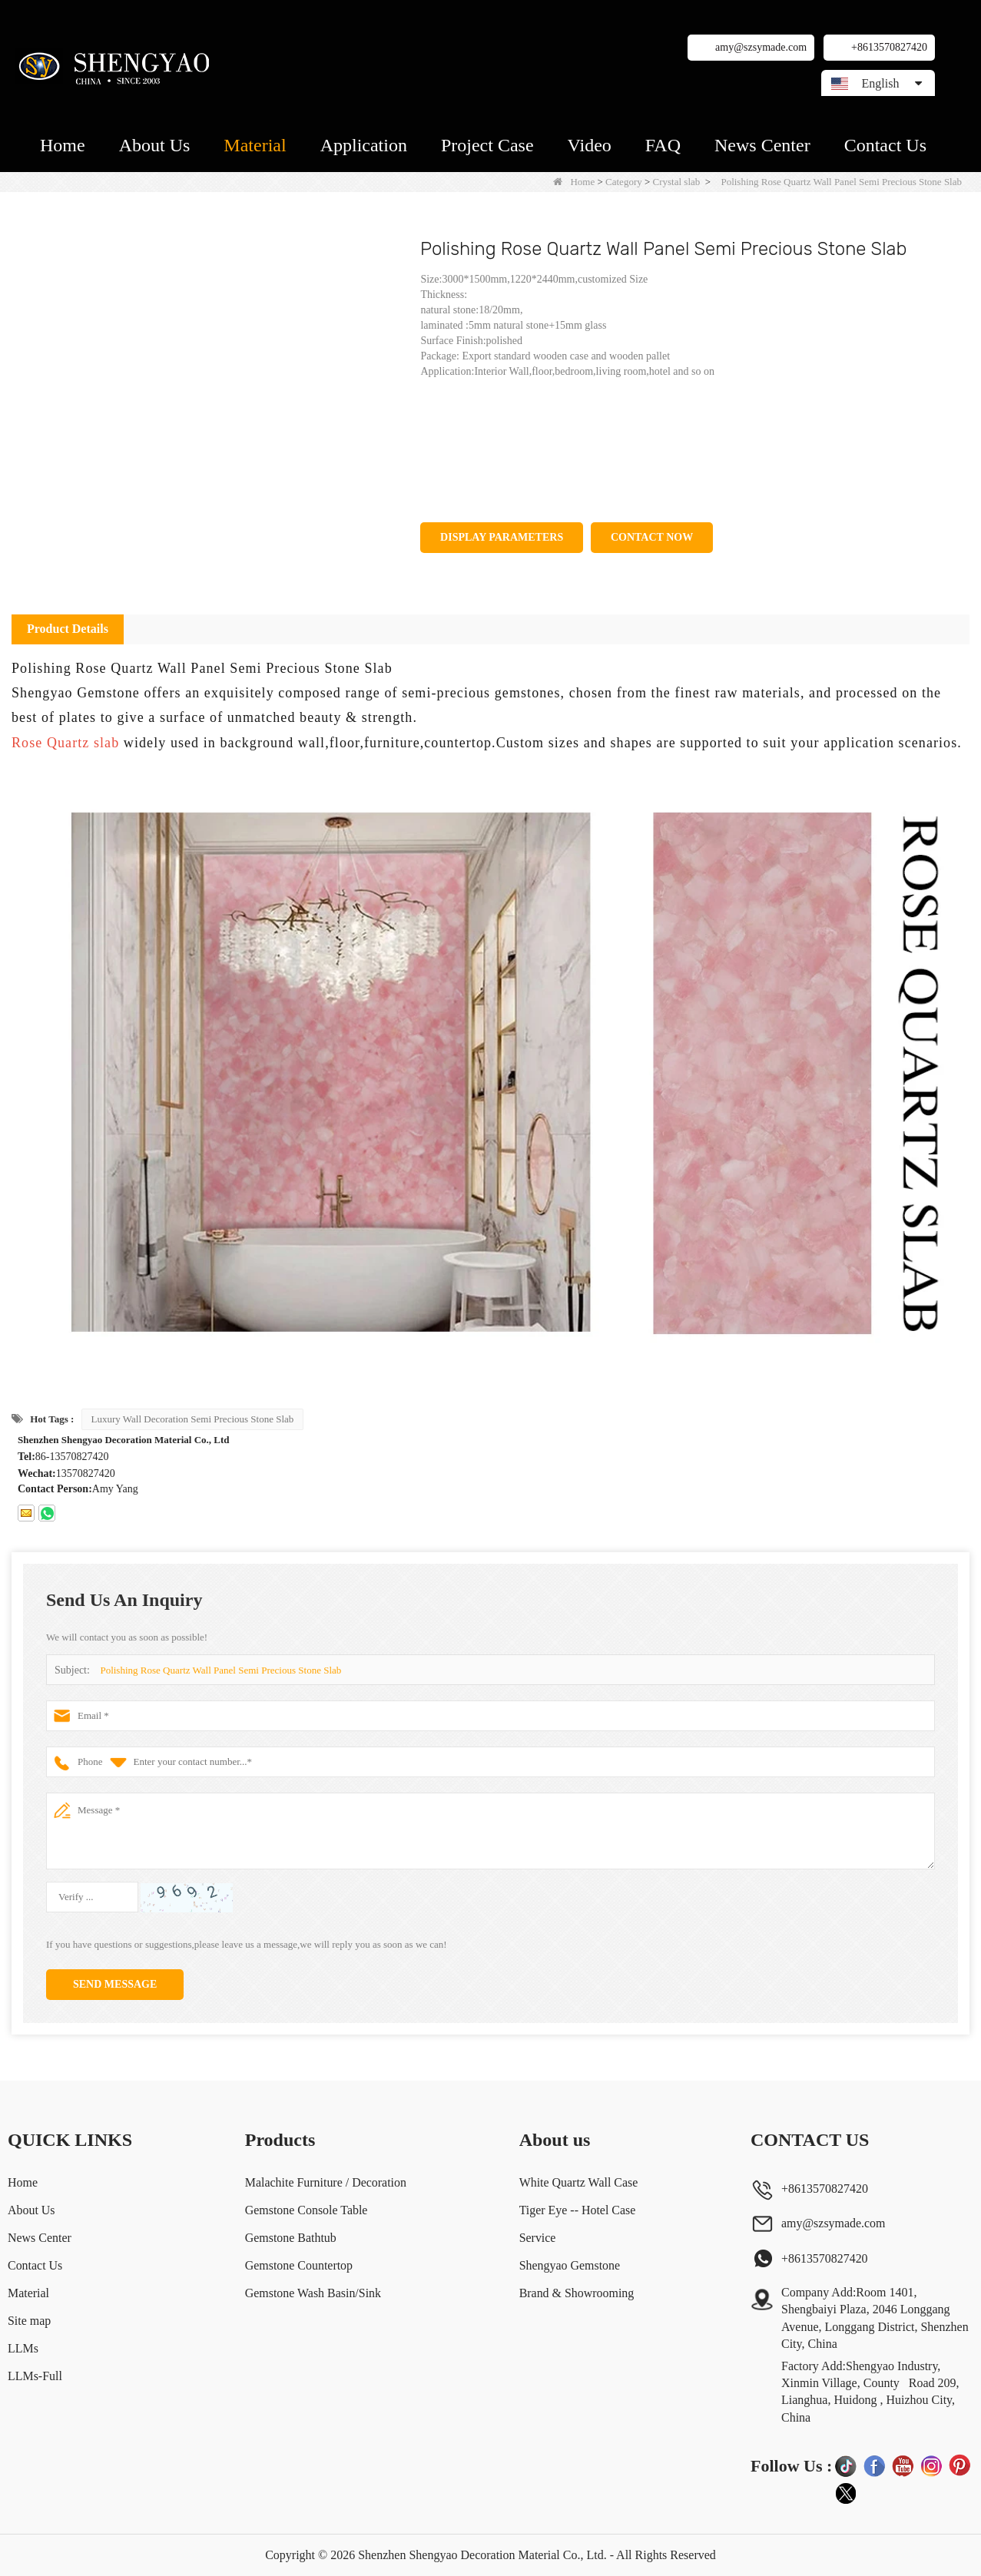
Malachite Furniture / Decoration (325, 2182)
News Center (762, 145)
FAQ (663, 145)
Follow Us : (791, 2465)
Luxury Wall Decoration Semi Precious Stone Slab (192, 1419)
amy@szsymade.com (761, 47)
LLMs (23, 2348)
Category (623, 181)
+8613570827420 (889, 47)
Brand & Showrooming (577, 2293)
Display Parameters (501, 537)
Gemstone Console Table (305, 2210)
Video (589, 145)
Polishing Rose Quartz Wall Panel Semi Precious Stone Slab (220, 1670)
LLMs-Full (35, 2375)
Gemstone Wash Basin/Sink (312, 2293)
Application (363, 145)
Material (255, 145)
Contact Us (885, 145)
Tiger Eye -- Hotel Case (577, 2210)
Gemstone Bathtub (290, 2237)
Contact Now (652, 537)
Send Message (115, 1984)
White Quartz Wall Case (578, 2182)
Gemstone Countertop (298, 2265)
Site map (29, 2320)
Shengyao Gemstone (570, 2265)
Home (62, 145)
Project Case (487, 145)
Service (537, 2237)
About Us (155, 145)
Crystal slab (677, 181)
